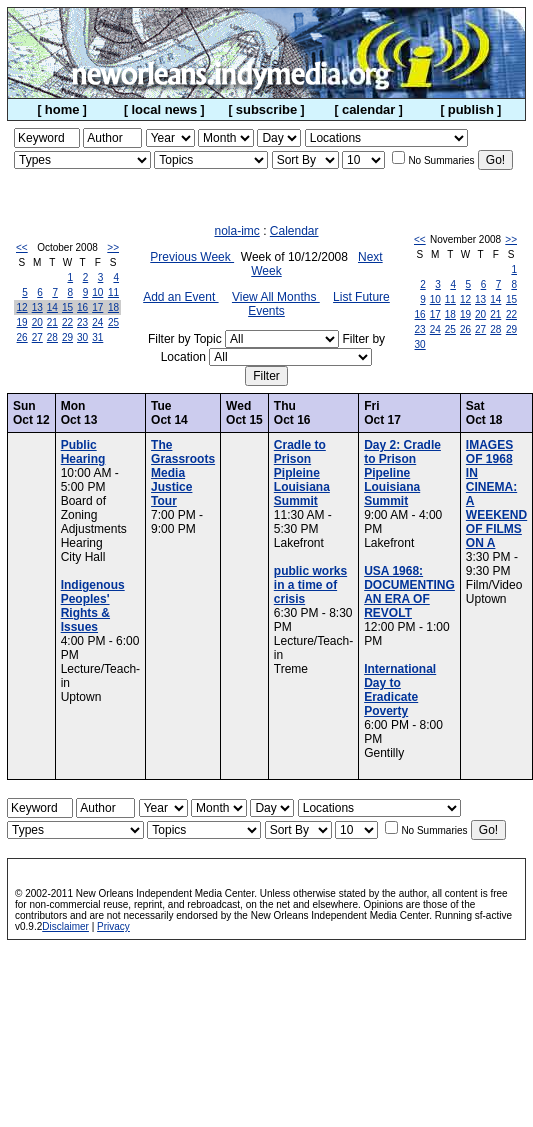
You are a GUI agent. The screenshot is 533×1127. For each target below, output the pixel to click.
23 (82, 322)
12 (22, 307)
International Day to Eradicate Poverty (400, 690)
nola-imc (236, 231)
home (62, 109)
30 (82, 337)
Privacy (113, 926)
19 (22, 322)
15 (67, 307)
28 (52, 337)
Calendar (294, 231)
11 (113, 292)
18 (113, 307)
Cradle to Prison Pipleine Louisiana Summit (302, 473)
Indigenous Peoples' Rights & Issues (93, 606)
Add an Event (180, 297)
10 (97, 292)
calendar (368, 109)
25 (113, 322)
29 (67, 337)
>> (113, 247)
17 (97, 307)
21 (52, 322)
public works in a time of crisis (310, 585)
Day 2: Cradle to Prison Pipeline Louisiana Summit (402, 473)
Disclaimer (65, 926)
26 (22, 337)
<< (22, 247)
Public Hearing (83, 452)
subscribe (266, 109)
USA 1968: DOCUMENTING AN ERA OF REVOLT (409, 592)
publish (471, 109)
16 (82, 307)
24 (97, 322)
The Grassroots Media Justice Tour (183, 473)
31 (97, 337)
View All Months (276, 297)
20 (37, 322)
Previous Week (192, 257)
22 (67, 322)
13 (37, 307)
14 (52, 307)
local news (164, 109)
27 (37, 337)
